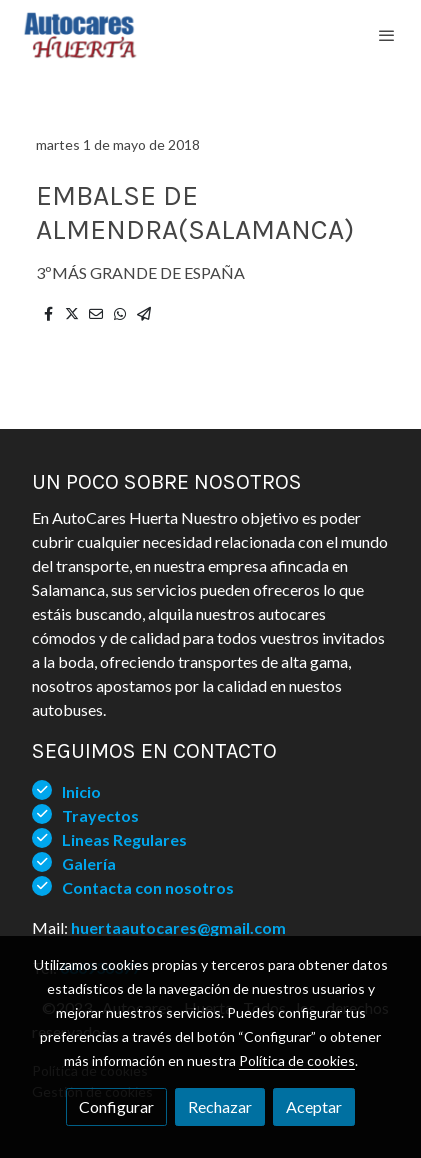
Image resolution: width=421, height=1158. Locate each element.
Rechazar (220, 1106)
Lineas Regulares (124, 839)
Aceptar (314, 1106)
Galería (89, 863)
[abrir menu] (387, 35)
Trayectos (100, 815)
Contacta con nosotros (148, 887)
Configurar (116, 1106)
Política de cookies (297, 1060)
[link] (80, 35)
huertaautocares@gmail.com (178, 927)
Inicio (81, 791)
